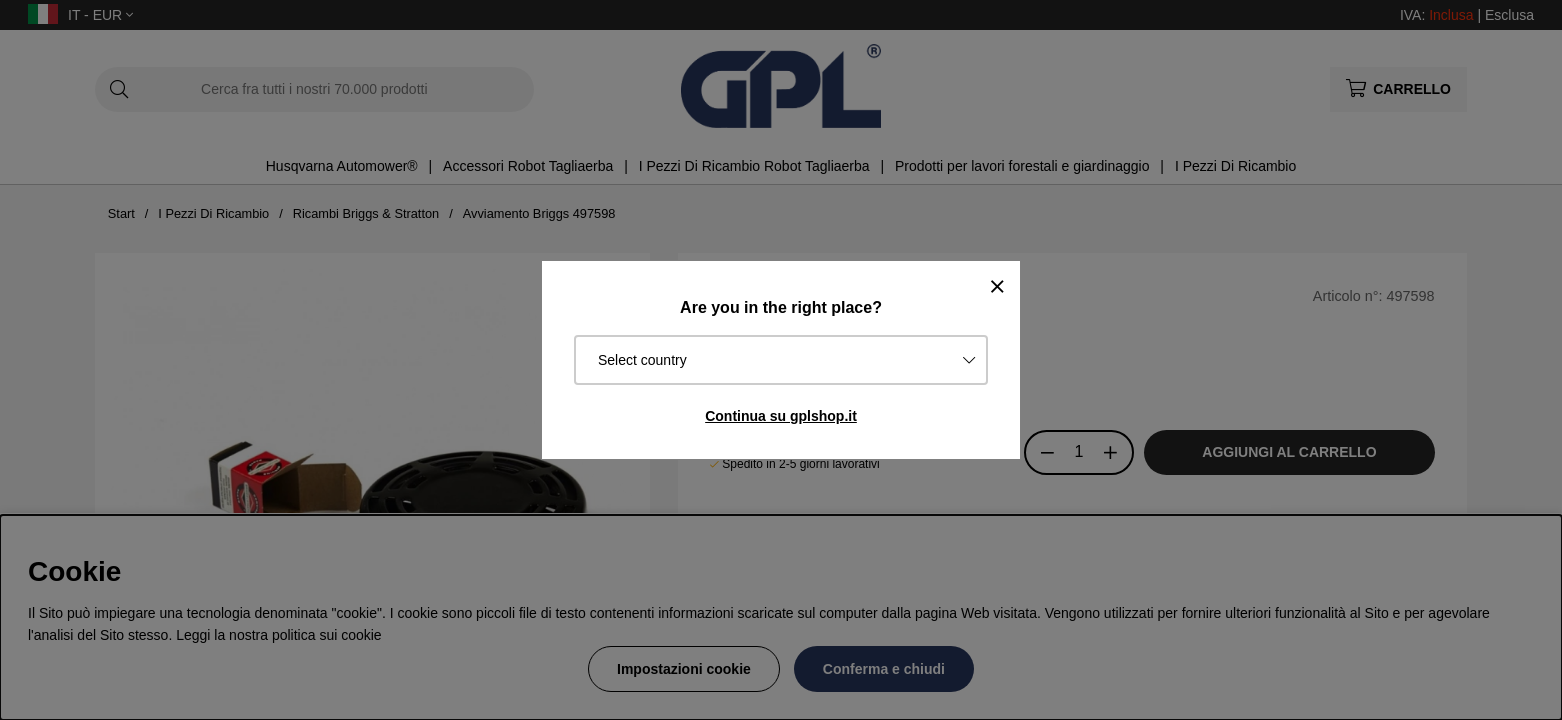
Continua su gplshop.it (781, 416)
